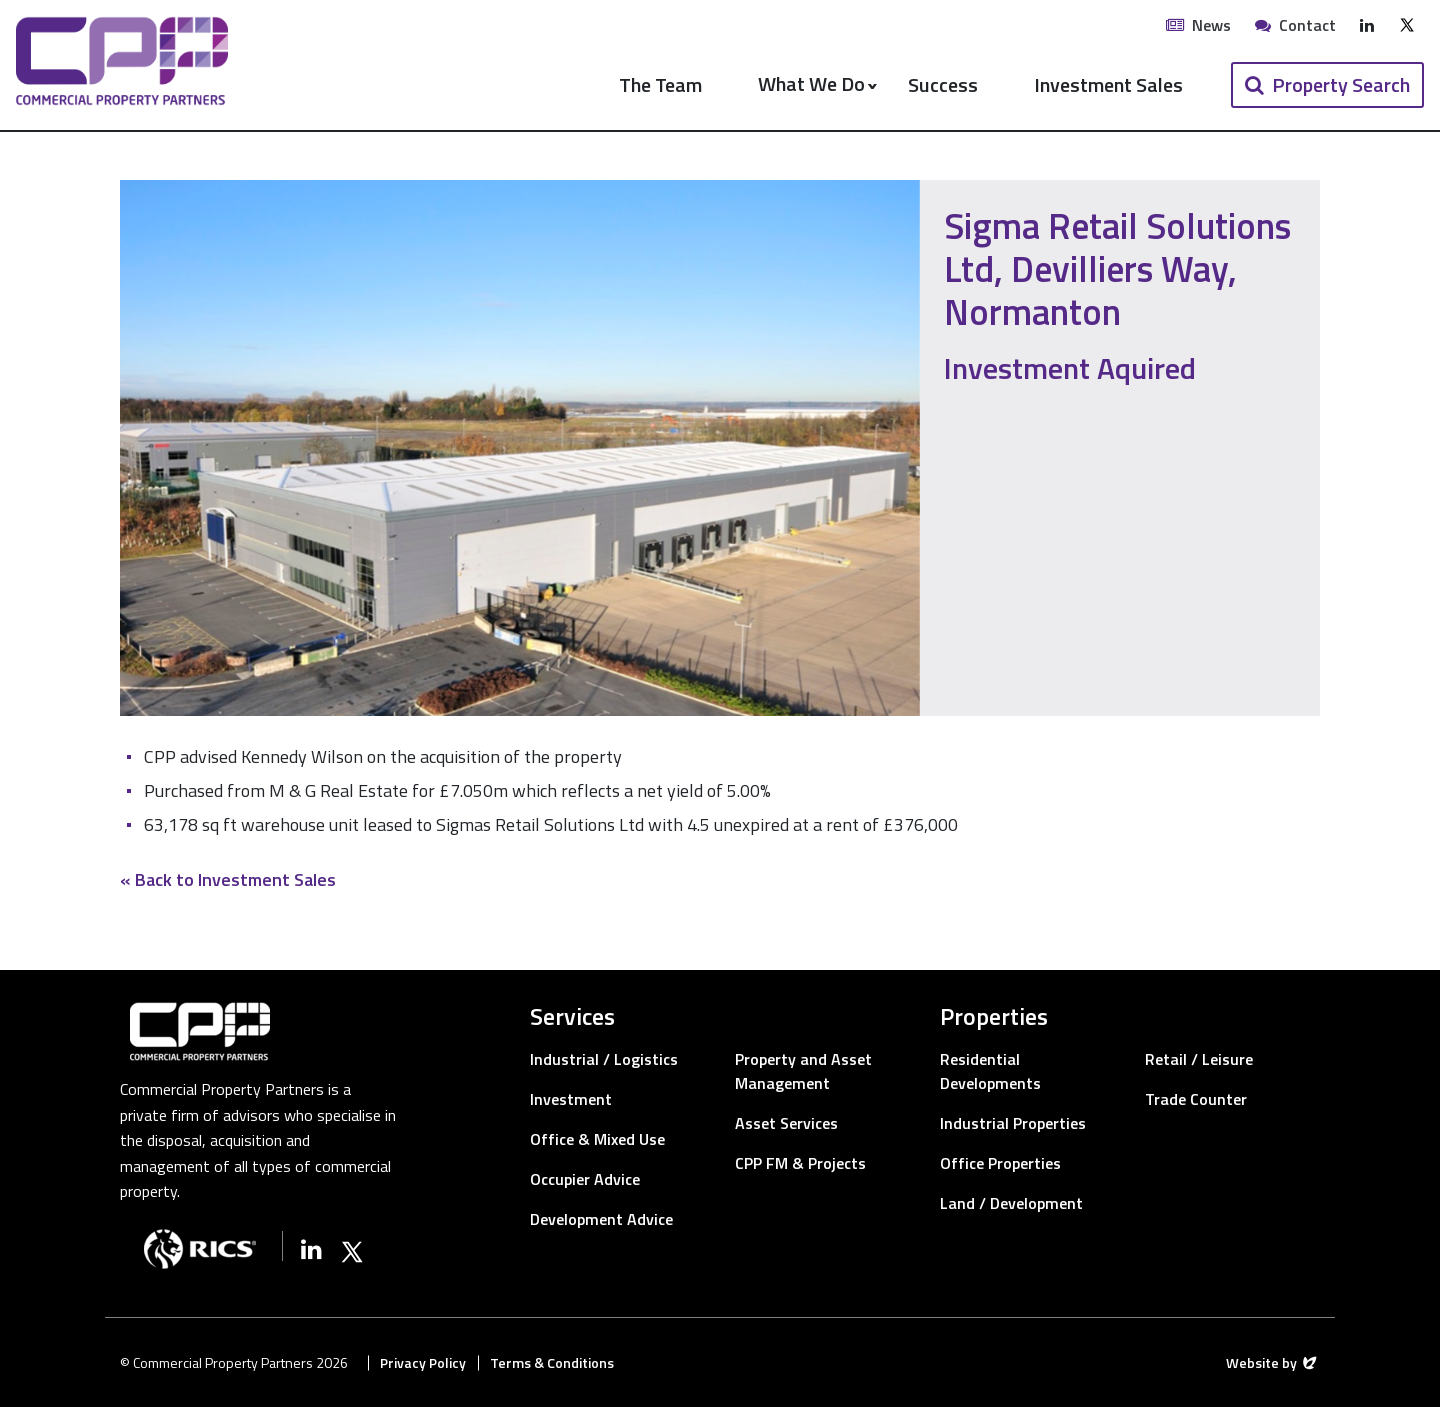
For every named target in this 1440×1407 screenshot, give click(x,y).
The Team (660, 84)
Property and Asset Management (803, 1071)
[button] (1327, 85)
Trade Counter (1196, 1099)
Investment (571, 1099)
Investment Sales (1108, 84)
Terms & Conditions (552, 1362)
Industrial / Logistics (604, 1059)
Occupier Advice (585, 1179)
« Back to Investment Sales (228, 879)
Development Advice (601, 1219)
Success (943, 84)
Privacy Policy (423, 1362)
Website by (1273, 1362)
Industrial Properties (1013, 1123)
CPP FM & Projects (800, 1163)
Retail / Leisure (1199, 1059)
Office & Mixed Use (597, 1139)
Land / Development (1011, 1203)
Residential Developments (990, 1071)
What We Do (809, 83)
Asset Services (786, 1123)
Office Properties (1000, 1163)
